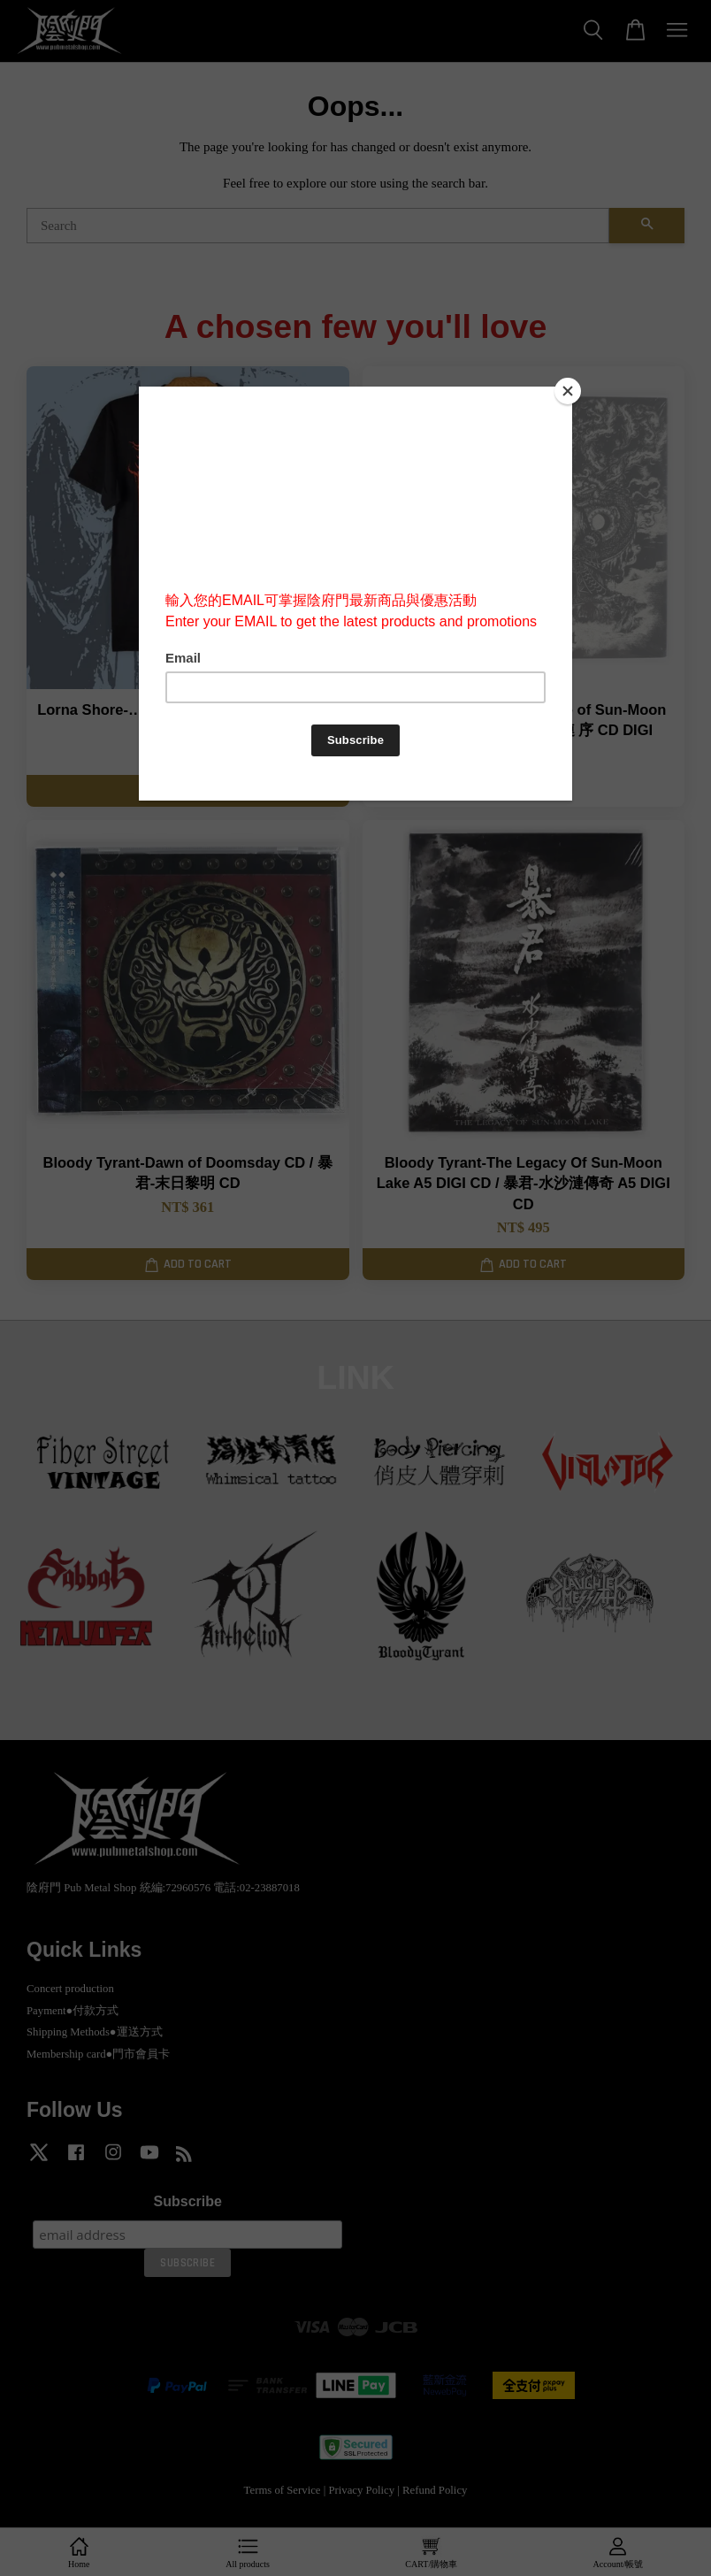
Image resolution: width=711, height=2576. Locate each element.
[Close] (567, 391)
